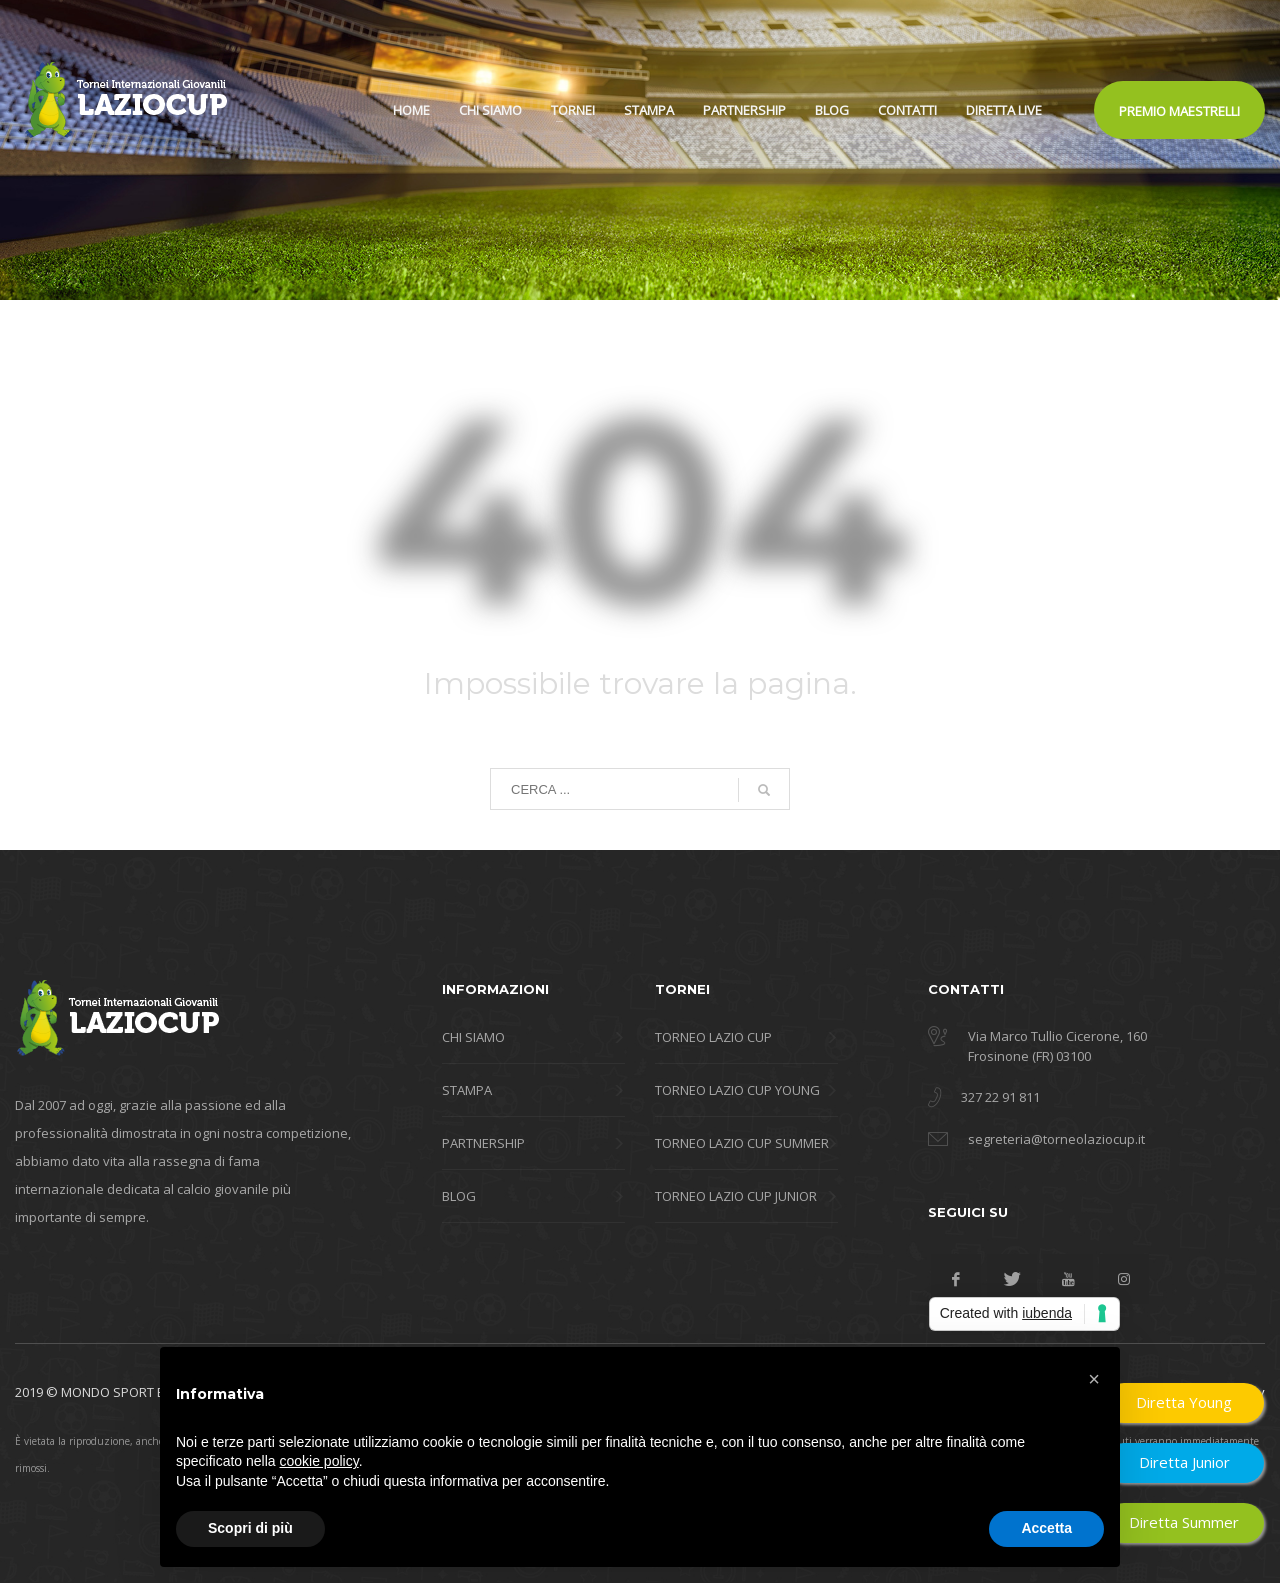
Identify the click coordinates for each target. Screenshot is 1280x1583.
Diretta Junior (1184, 1462)
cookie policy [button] (319, 1461)
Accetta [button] (1046, 1528)
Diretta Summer (1184, 1522)
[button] (1094, 1379)
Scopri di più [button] (250, 1528)
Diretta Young (1184, 1402)
